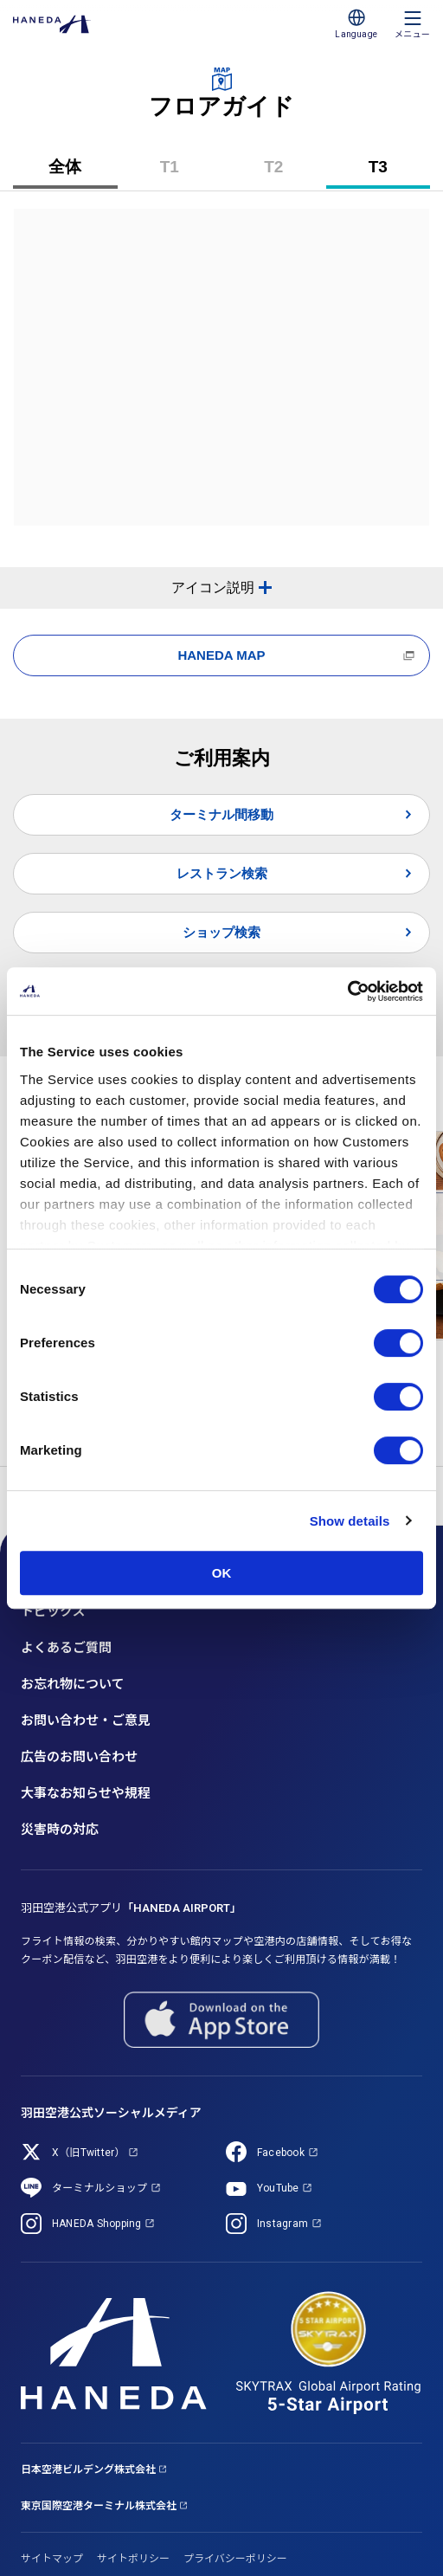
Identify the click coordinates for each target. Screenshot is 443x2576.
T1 (183, 173)
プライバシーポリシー (235, 2559)
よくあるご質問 (66, 1648)
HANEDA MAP (221, 655)
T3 (392, 173)
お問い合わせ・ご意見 (86, 1720)
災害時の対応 (60, 1829)
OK (222, 1573)
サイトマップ (52, 2559)
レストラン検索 (222, 873)
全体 (64, 167)
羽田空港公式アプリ (131, 1907)
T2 (287, 173)
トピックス (53, 1611)
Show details (350, 1521)
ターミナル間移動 (221, 814)
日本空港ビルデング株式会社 (88, 2469)
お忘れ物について (73, 1684)
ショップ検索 (221, 932)
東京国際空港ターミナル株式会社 (99, 2506)
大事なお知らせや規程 (86, 1793)
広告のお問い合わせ (79, 1757)
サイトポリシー (133, 2559)
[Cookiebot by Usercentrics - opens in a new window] (347, 991)
